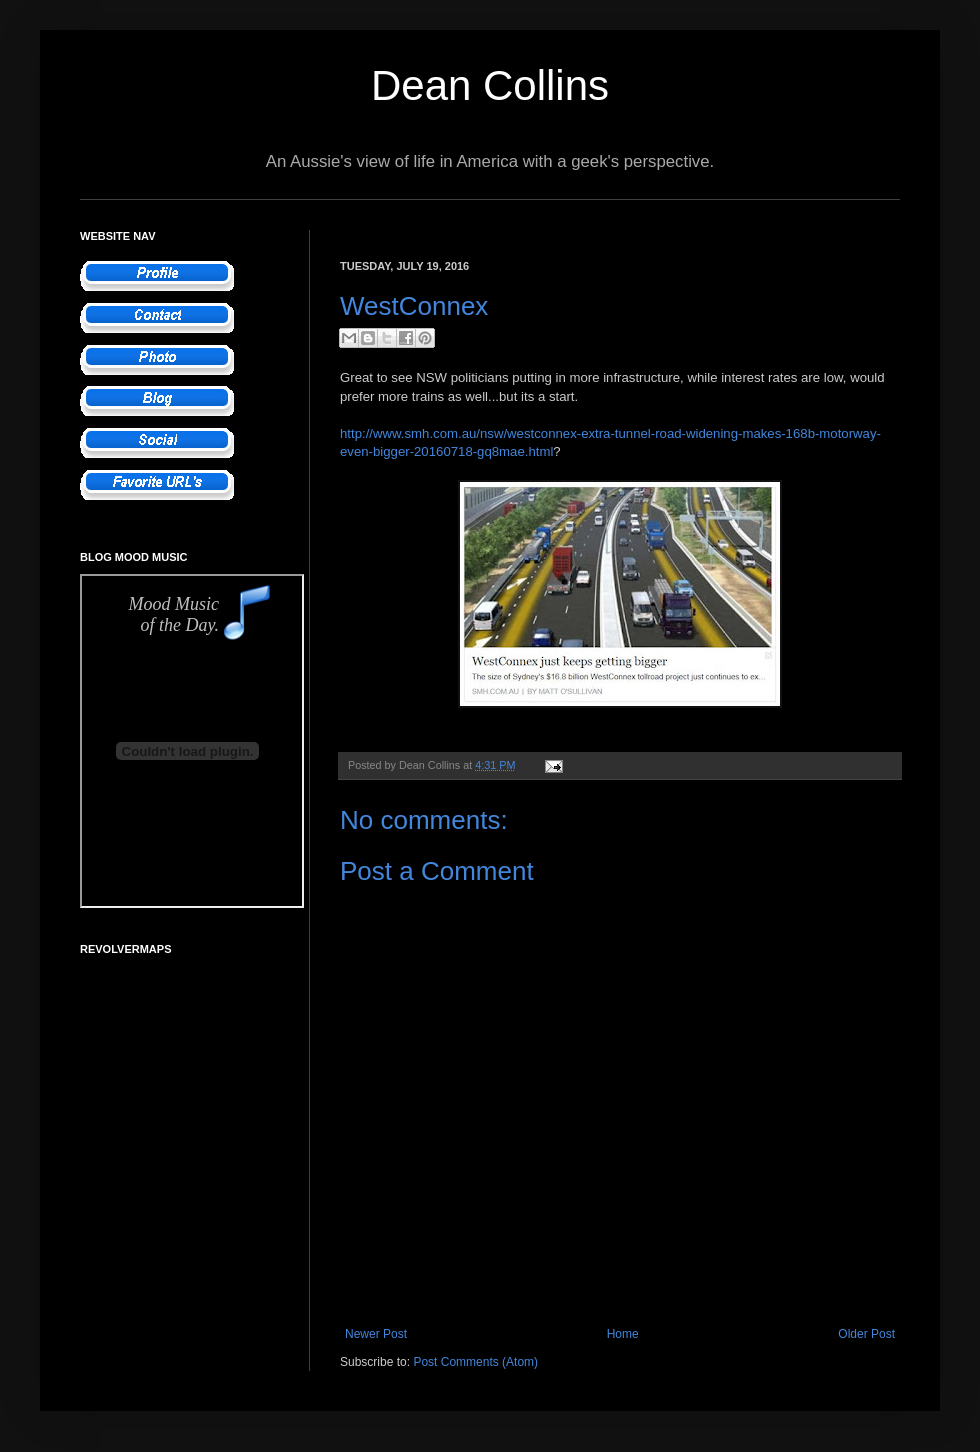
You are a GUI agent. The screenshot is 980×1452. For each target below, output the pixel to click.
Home (623, 1334)
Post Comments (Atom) (475, 1362)
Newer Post (376, 1334)
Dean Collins (490, 85)
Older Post (866, 1334)
